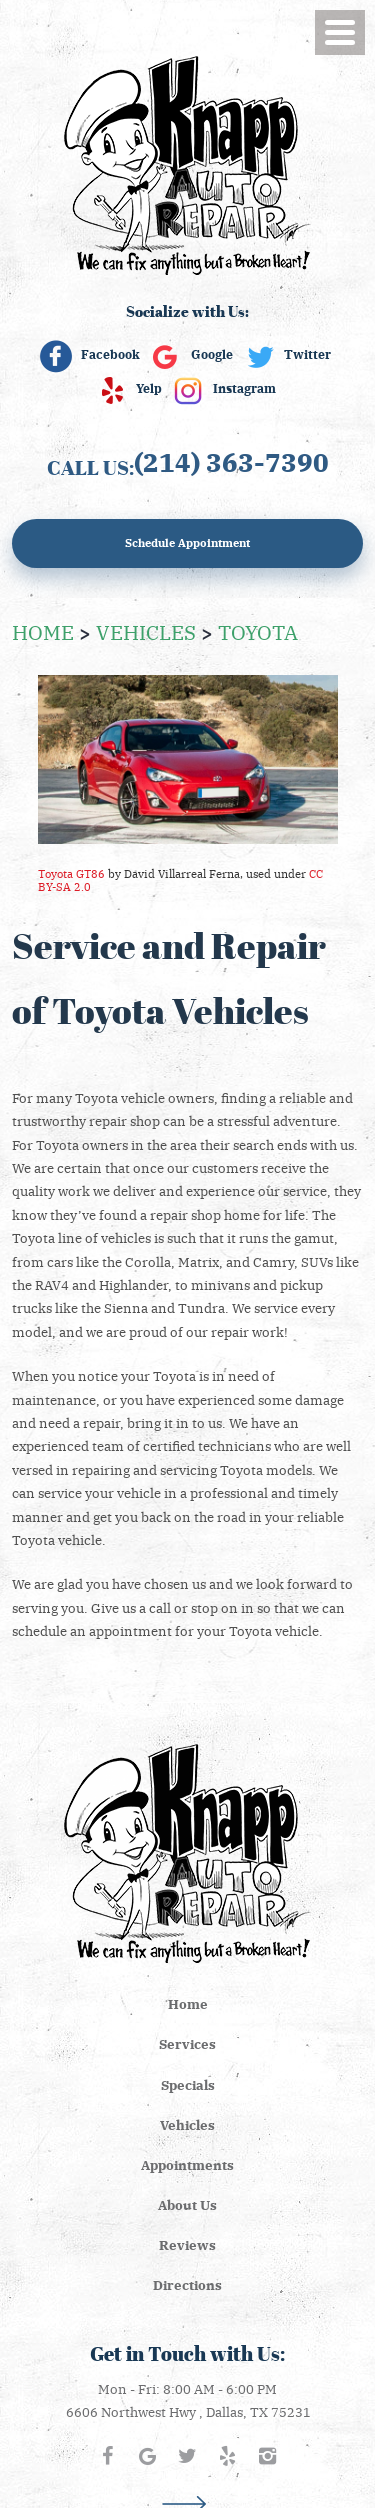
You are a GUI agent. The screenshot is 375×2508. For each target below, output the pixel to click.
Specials (188, 2084)
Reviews (187, 2244)
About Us (187, 2204)
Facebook (110, 354)
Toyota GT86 (71, 873)
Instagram (244, 388)
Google (212, 354)
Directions (187, 2284)
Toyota (258, 631)
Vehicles (146, 631)
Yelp (149, 388)
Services (187, 2043)
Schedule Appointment (187, 542)
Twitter (307, 354)
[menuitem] (187, 2004)
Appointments (187, 2164)
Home (43, 631)
